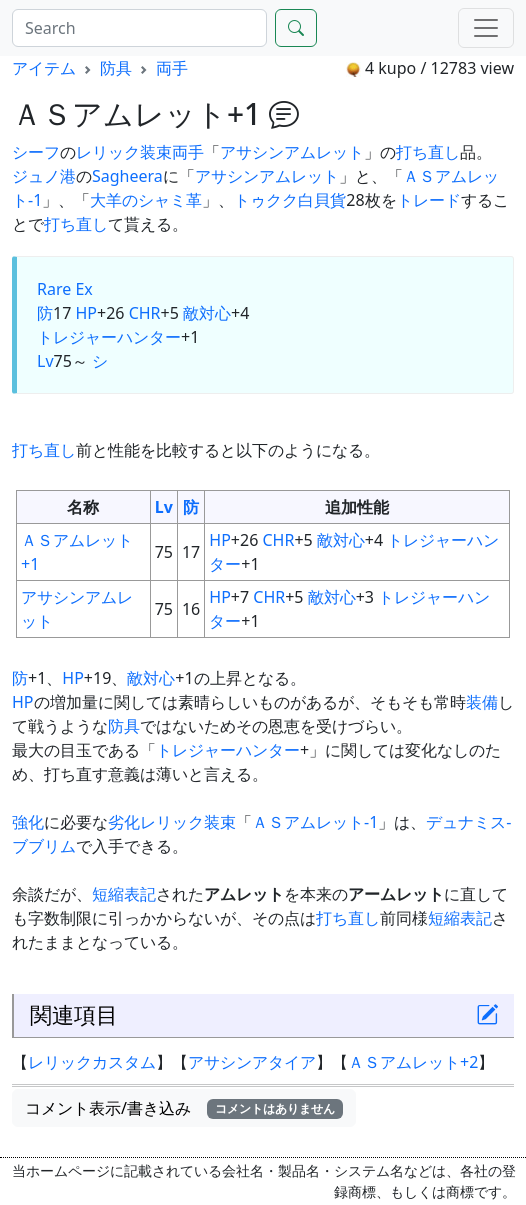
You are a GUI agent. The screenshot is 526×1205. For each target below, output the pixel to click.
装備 (482, 702)
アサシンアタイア (252, 1062)
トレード (429, 200)
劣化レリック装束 (172, 822)
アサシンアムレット (292, 152)
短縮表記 (124, 894)
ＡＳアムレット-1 (315, 822)
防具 (116, 68)
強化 (28, 822)
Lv (45, 361)
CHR (145, 313)
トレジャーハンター (109, 337)
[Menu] (486, 28)
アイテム (44, 68)
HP (86, 313)
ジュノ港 (44, 176)
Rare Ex (65, 289)
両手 (172, 68)
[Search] (139, 28)
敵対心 (207, 313)
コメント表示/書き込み (184, 1108)
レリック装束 (124, 152)
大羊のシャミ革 (146, 200)
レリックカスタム (92, 1062)
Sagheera (127, 176)
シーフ (36, 152)
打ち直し (428, 152)
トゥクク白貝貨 (290, 200)
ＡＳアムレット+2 (413, 1062)
